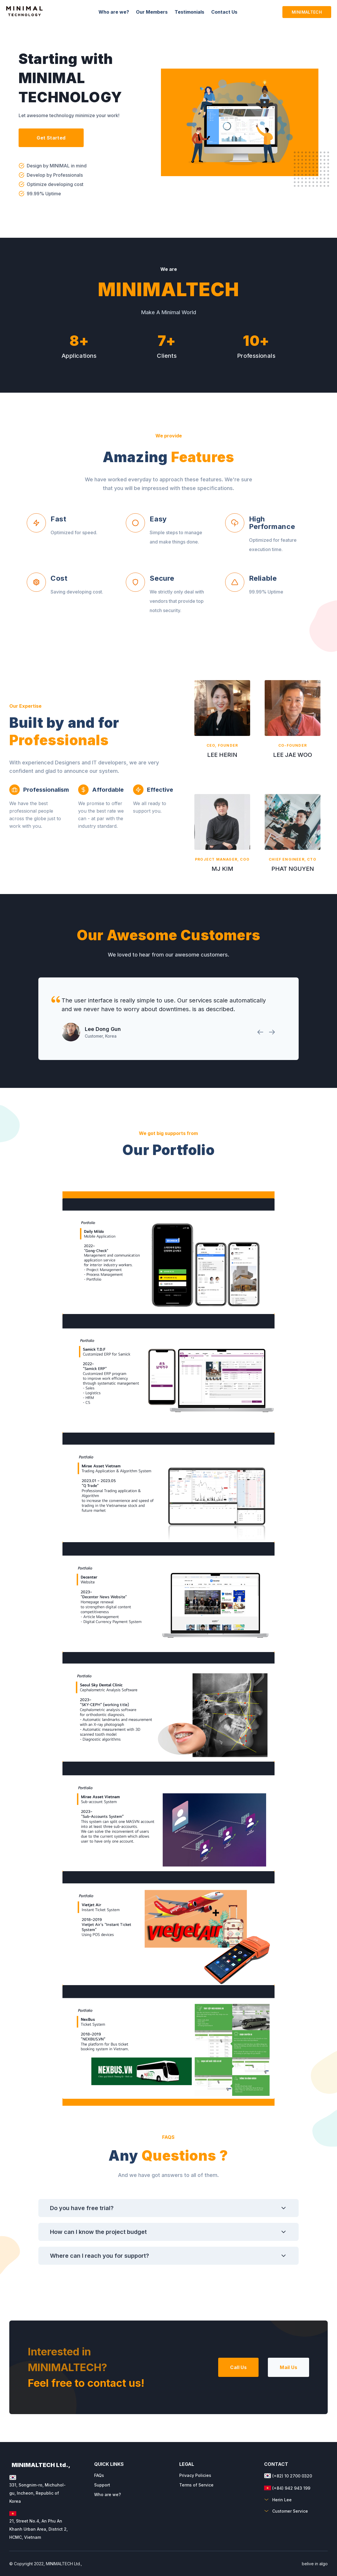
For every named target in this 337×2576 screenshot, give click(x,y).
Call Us (238, 2367)
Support (102, 2484)
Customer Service (286, 2511)
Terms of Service (196, 2484)
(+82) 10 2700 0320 (288, 2475)
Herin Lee (278, 2499)
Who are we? (107, 2494)
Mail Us (288, 2367)
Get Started (51, 138)
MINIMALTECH (307, 12)
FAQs (99, 2475)
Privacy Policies (195, 2475)
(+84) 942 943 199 (287, 2487)
